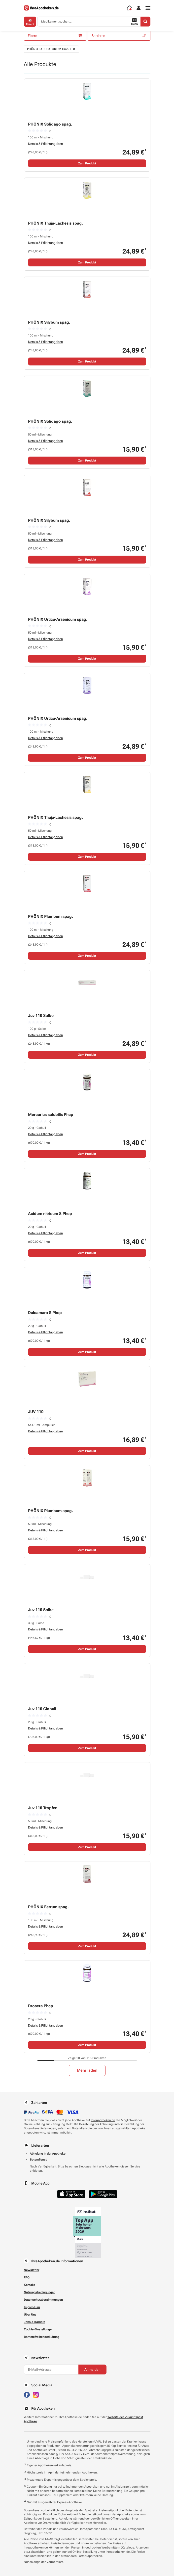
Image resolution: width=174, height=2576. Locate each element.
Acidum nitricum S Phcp (50, 1213)
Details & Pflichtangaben (45, 144)
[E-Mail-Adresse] (51, 2369)
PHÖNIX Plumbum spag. (50, 916)
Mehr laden (87, 2070)
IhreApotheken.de (103, 2120)
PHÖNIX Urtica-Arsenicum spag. (57, 619)
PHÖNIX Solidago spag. (50, 124)
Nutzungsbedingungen (39, 2292)
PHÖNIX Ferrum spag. (48, 1907)
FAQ (27, 2277)
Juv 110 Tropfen (42, 1807)
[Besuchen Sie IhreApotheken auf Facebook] (27, 2394)
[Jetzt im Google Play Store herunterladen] (103, 2194)
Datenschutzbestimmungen (43, 2299)
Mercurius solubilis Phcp (50, 1114)
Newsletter (31, 2270)
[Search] (145, 21)
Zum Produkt (87, 163)
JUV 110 (35, 1411)
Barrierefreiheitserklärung (41, 2337)
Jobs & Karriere (34, 2322)
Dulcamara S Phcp (45, 1312)
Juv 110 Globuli (42, 1708)
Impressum (32, 2307)
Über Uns (30, 2314)
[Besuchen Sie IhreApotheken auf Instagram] (36, 2394)
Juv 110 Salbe (41, 1015)
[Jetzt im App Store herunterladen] (71, 2194)
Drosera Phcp (40, 2006)
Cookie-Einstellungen (38, 2329)
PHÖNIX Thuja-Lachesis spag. (55, 223)
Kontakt (29, 2285)
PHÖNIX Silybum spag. (49, 322)
